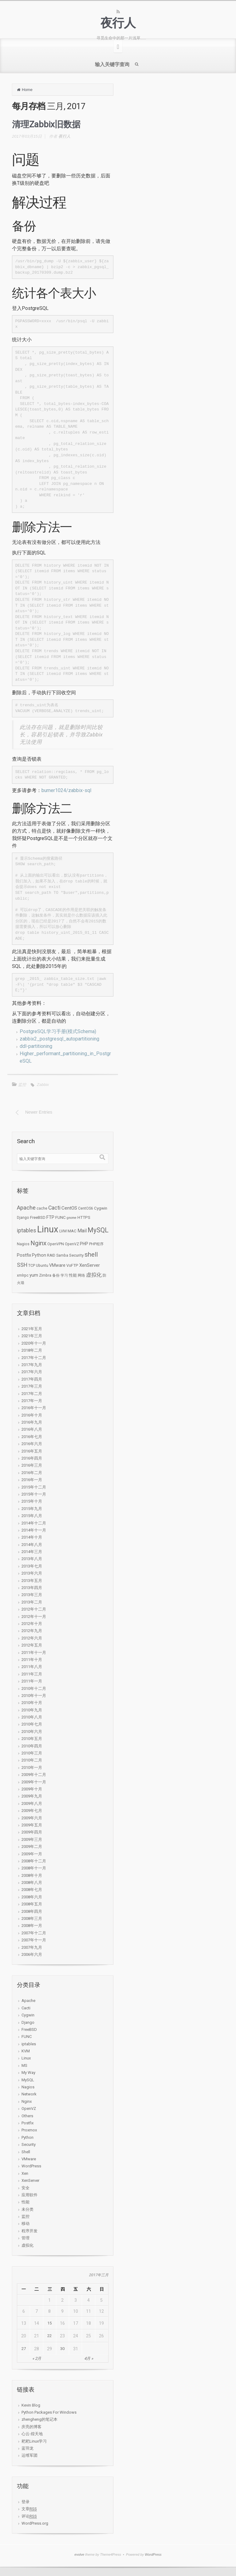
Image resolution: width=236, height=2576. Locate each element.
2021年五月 (32, 1328)
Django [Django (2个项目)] (23, 1217)
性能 (26, 2202)
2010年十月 (32, 1702)
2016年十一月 (34, 1407)
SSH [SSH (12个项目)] (22, 1265)
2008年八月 (32, 1882)
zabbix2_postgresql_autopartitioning (59, 1039)
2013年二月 (32, 1602)
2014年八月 (32, 1544)
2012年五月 (32, 1645)
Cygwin (28, 2015)
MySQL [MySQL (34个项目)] (98, 1230)
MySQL (28, 2080)
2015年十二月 (34, 1487)
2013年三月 (32, 1594)
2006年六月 (32, 1954)
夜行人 (118, 23)
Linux (26, 2058)
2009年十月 (32, 1789)
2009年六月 (32, 1818)
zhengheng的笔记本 (39, 2419)
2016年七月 (32, 1436)
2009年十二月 (34, 1774)
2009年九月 (32, 1796)
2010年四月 (32, 1746)
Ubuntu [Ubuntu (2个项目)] (42, 1265)
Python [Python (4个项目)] (39, 1255)
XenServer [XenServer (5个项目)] (89, 1265)
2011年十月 (32, 1659)
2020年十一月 (34, 1343)
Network (29, 2094)
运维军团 (29, 2455)
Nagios (28, 2087)
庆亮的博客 (31, 2426)
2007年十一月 (34, 1940)
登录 (26, 2501)
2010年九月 (32, 1710)
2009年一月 (32, 1854)
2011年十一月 (34, 1652)
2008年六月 (32, 1897)
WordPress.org (35, 2523)
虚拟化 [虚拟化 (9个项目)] (94, 1275)
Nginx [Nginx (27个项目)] (38, 1243)
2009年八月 (32, 1803)
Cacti (26, 2008)
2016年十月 (32, 1415)
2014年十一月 (34, 1530)
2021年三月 (32, 1336)
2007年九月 (32, 1947)
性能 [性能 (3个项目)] (73, 1275)
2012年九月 (32, 1630)
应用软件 (29, 2195)
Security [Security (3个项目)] (76, 1255)
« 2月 (36, 2358)
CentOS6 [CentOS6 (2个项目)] (85, 1208)
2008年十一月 (34, 1868)
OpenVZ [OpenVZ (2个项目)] (72, 1244)
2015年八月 (32, 1515)
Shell (26, 2152)
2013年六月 (32, 1573)
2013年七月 (32, 1566)
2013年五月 (32, 1580)
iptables (29, 2044)
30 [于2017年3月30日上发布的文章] (62, 2348)
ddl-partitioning (36, 1046)
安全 (26, 2188)
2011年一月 (32, 1681)
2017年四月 (32, 1379)
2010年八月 (32, 1717)
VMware (29, 2159)
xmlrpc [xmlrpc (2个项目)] (23, 1275)
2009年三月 (32, 1839)
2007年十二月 (34, 1933)
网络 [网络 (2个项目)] (81, 1275)
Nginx (27, 2101)
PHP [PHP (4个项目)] (84, 1243)
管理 (26, 2238)
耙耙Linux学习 (34, 2441)
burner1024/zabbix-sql (66, 790)
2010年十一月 (34, 1695)
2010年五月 (32, 1738)
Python (27, 2137)
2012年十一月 (34, 1616)
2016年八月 (32, 1429)
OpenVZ (29, 2108)
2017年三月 (32, 1386)
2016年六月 (32, 1443)
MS (24, 2065)
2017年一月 (32, 1400)
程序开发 (29, 2231)
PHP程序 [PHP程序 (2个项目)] (96, 1244)
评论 (29, 2516)
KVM (26, 2051)
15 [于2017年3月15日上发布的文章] (49, 2323)
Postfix (27, 2123)
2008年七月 (32, 1889)
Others (27, 2116)
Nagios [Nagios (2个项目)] (23, 1244)
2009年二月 (32, 1846)
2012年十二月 (34, 1609)
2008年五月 (32, 1904)
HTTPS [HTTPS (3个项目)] (83, 1217)
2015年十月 (32, 1501)
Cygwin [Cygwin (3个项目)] (100, 1208)
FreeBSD (29, 2029)
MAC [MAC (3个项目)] (72, 1231)
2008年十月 (32, 1875)
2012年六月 (32, 1638)
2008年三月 (32, 1918)
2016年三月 (32, 1465)
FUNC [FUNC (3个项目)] (60, 1217)
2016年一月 (32, 1479)
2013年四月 (32, 1587)
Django (28, 2022)
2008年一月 (32, 1925)
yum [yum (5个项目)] (34, 1275)
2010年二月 (32, 1760)
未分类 (27, 2209)
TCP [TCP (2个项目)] (31, 1265)
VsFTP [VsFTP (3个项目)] (72, 1265)
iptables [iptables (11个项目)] (26, 1230)
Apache (28, 2000)
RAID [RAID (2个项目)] (51, 1255)
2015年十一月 (34, 1494)
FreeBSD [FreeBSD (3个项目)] (37, 1217)
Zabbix (43, 1084)
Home (27, 89)
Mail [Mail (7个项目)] (82, 1231)
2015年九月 (32, 1508)
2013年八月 (32, 1558)
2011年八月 (32, 1666)
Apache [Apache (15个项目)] (26, 1207)
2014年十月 (32, 1537)
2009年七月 (32, 1810)
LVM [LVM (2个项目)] (63, 1231)
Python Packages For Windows (49, 2412)
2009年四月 (32, 1832)
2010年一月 (32, 1767)
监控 (22, 1084)
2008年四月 (32, 1911)
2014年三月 (32, 1551)
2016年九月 (32, 1422)
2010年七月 (32, 1724)
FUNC (27, 2036)
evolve (79, 2554)
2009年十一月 (34, 1782)
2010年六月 (32, 1731)
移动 (26, 2223)
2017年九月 (32, 1364)
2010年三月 (32, 1753)
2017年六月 (32, 1371)
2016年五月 (32, 1451)
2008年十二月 (34, 1861)
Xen (25, 2173)
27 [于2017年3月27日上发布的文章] (24, 2348)
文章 (29, 2509)
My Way (28, 2072)
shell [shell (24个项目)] (91, 1254)
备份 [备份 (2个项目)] (56, 1275)
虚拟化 (27, 2245)
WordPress (31, 2166)
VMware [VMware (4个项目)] (57, 1265)
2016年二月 (32, 1472)
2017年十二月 (34, 1357)
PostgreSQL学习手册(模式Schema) (58, 1031)
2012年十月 (32, 1623)
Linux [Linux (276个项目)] (47, 1229)
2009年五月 (32, 1825)
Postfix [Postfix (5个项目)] (24, 1255)
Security (29, 2144)
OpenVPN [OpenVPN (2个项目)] (55, 1244)
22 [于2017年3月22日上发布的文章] (49, 2335)
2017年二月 (32, 1393)
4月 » (88, 2358)
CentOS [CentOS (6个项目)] (69, 1208)
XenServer (30, 2180)
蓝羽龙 (27, 2448)
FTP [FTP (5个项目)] (50, 1217)
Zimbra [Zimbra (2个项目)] (45, 1275)
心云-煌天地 (32, 2433)
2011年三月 (32, 1674)
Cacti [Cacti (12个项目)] (54, 1208)
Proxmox (29, 2130)
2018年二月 (32, 1350)
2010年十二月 (34, 1688)
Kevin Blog (31, 2405)
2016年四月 (32, 1458)
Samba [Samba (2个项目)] (62, 1255)
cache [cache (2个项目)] (42, 1208)
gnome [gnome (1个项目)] (72, 1218)
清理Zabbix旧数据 (46, 124)
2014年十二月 (34, 1523)
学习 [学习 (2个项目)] (64, 1275)
